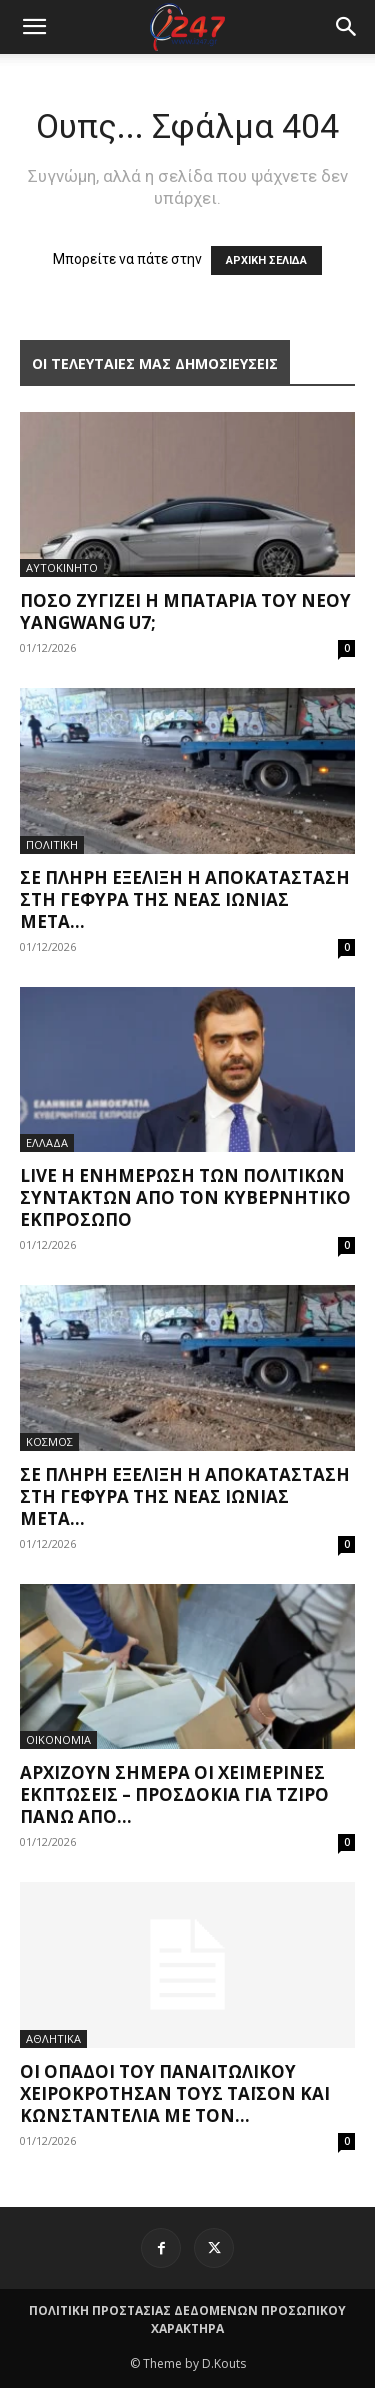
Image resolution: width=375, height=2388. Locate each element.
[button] (347, 27)
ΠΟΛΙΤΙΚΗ (52, 844)
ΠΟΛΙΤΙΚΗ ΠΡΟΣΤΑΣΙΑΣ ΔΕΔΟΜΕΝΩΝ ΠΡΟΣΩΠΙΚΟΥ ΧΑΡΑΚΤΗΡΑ (187, 2319)
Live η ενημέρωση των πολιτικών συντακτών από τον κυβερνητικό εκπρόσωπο (185, 1197)
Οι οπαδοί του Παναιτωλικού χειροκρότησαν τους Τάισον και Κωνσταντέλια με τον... (175, 2093)
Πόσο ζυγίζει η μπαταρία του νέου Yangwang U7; (185, 611)
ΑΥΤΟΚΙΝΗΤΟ (62, 567)
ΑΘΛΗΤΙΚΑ (53, 2038)
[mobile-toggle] (34, 27)
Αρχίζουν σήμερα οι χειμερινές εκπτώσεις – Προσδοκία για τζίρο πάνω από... (174, 1794)
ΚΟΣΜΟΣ (49, 1441)
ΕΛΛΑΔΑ (47, 1142)
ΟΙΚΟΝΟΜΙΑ (58, 1739)
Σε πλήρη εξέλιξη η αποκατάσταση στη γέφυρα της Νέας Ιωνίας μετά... (185, 899)
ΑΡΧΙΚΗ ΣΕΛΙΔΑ (266, 260)
